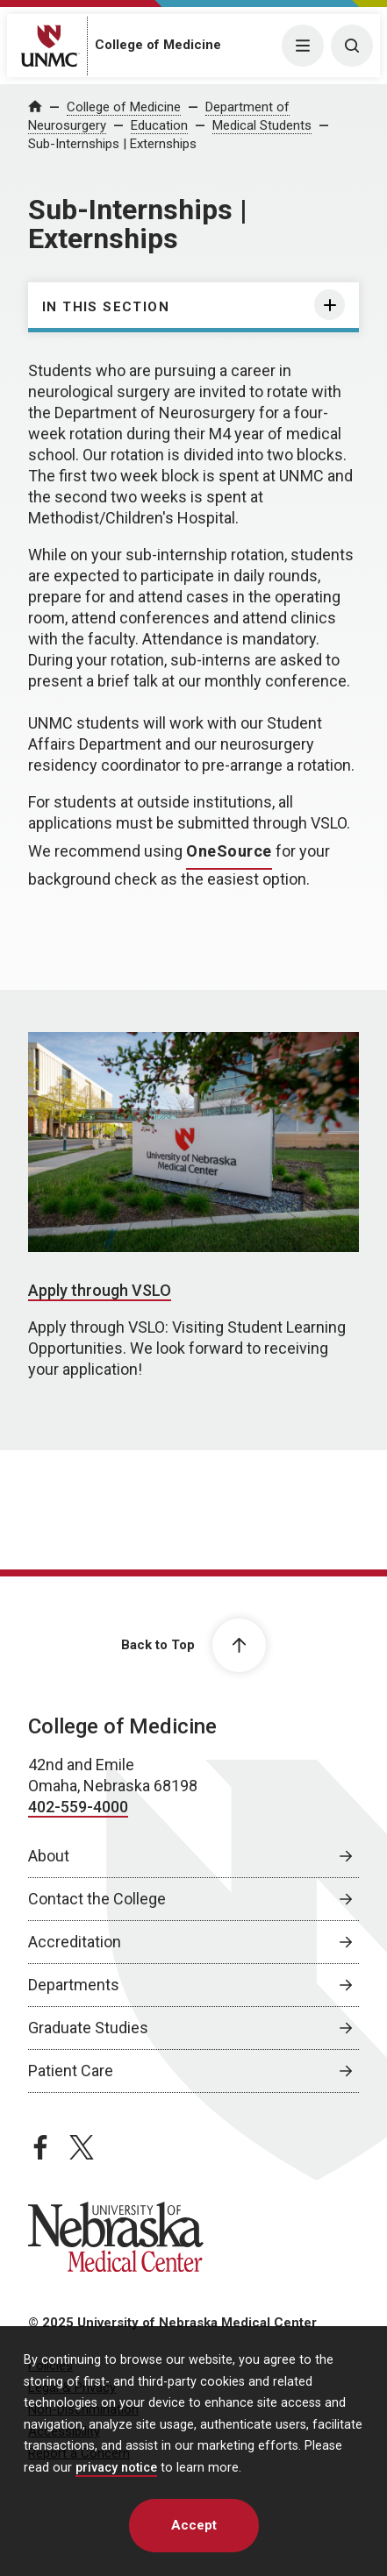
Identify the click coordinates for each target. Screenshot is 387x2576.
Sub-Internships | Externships (112, 144)
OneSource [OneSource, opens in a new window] (229, 851)
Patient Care (70, 2070)
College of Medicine (158, 45)
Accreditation (74, 1941)
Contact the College (97, 1898)
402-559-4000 (78, 1806)
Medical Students (262, 125)
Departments (73, 1984)
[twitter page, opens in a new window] (81, 2147)
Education (159, 125)
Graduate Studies (88, 2027)
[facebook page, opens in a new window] (40, 2147)
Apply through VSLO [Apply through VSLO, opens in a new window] (99, 1290)
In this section (105, 307)
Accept (194, 2525)
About (48, 1856)
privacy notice (116, 2467)
